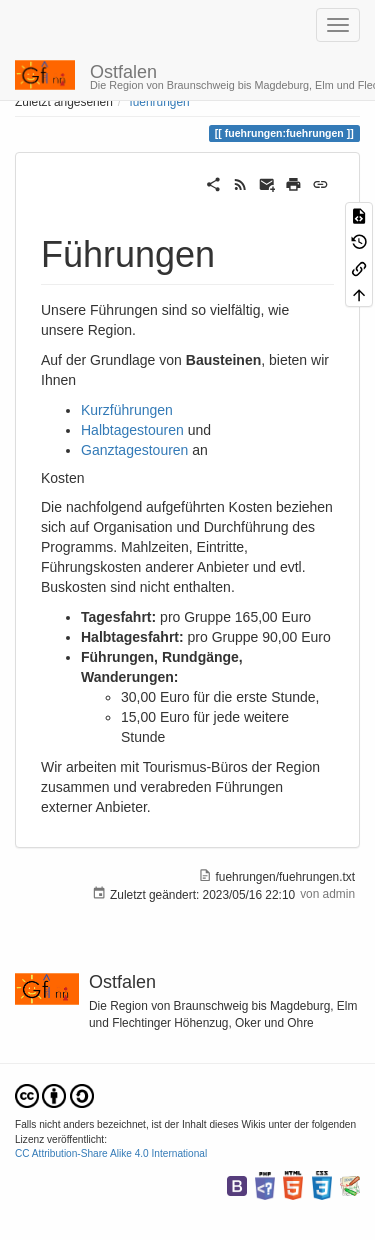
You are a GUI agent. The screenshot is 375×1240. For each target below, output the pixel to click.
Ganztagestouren (134, 450)
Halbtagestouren (132, 430)
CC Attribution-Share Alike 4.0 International (111, 1153)
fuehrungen (159, 102)
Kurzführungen (127, 410)
